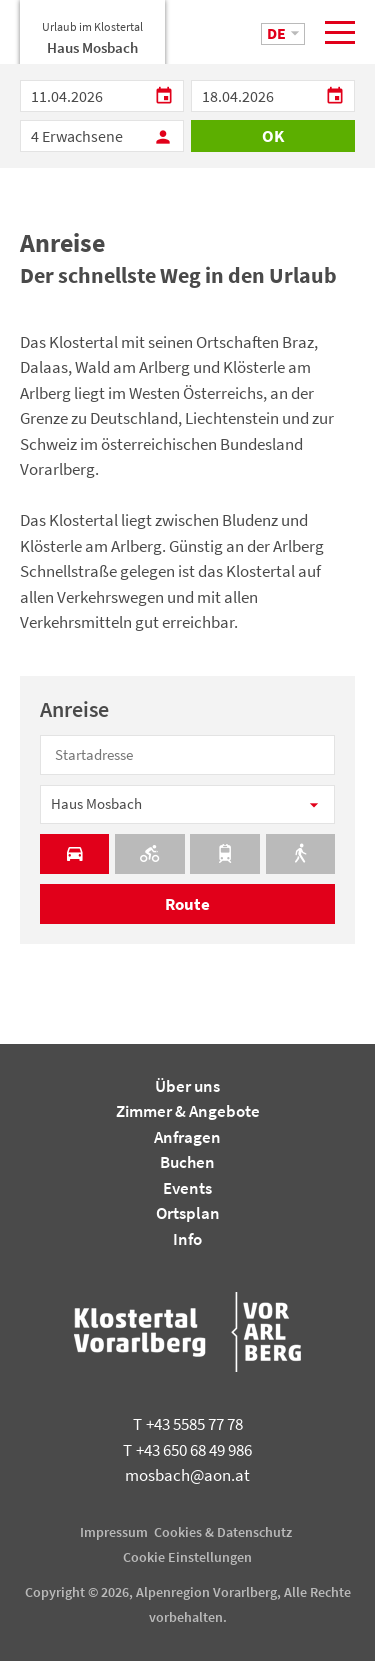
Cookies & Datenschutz (223, 1532)
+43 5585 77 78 (188, 1424)
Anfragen (187, 1137)
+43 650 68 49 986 (187, 1450)
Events (187, 1188)
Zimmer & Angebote (188, 1111)
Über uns (187, 1086)
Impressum (114, 1532)
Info (187, 1239)
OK (273, 136)
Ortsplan (188, 1213)
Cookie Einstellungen (187, 1557)
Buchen (187, 1162)
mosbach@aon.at (187, 1475)
